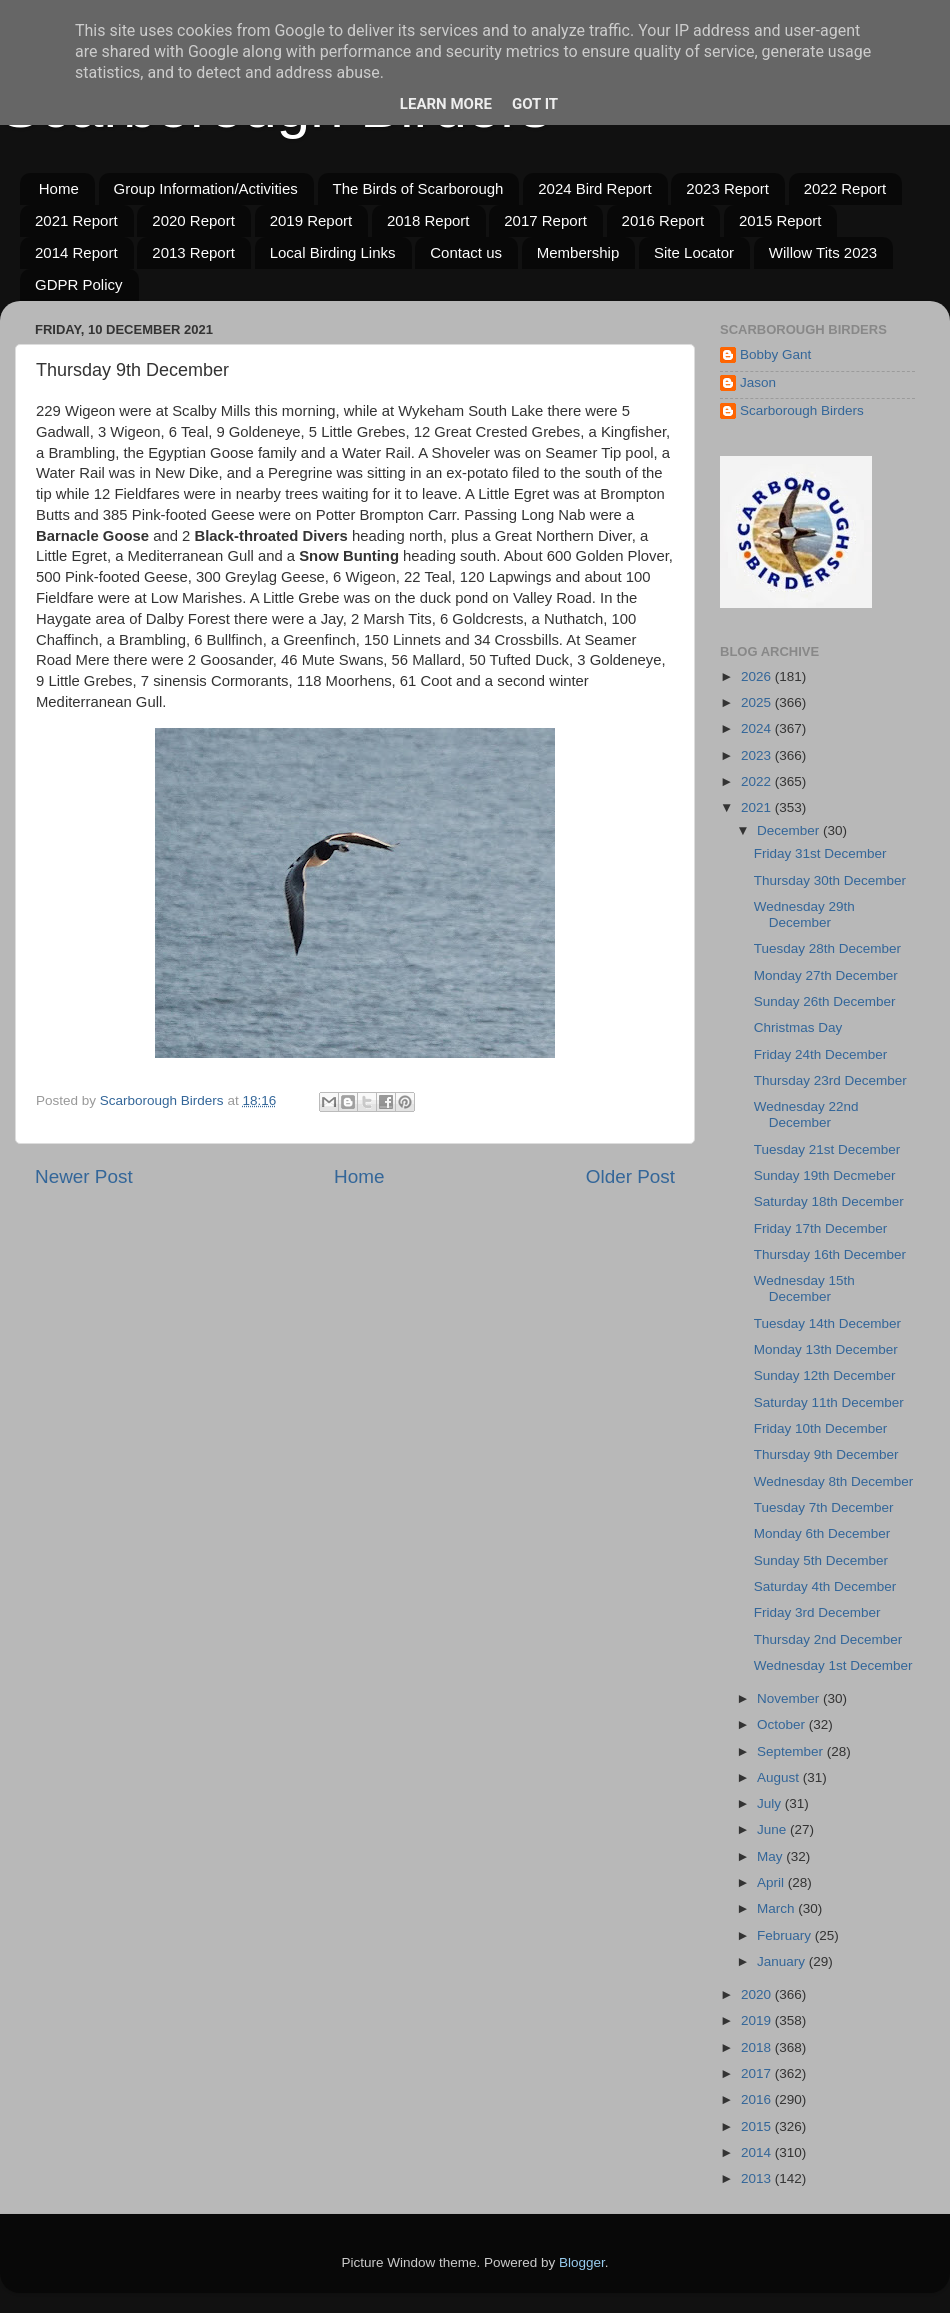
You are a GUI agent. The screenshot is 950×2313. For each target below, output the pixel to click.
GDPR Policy (79, 284)
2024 (758, 728)
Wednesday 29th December (804, 914)
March (777, 1908)
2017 (758, 2073)
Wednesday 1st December (833, 1665)
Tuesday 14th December (827, 1323)
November (790, 1698)
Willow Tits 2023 (823, 252)
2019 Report (311, 220)
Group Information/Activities (206, 188)
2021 (758, 807)
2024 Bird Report (594, 188)
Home (59, 188)
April (772, 1882)
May (771, 1856)
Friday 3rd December (817, 1612)
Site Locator (694, 252)
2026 (758, 676)
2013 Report (193, 252)
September (792, 1751)
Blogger (582, 2262)
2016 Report (663, 220)
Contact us (466, 252)
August (780, 1777)
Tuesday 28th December (827, 948)
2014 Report (76, 252)
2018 (758, 2047)
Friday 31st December (820, 853)
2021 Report (76, 220)
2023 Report (727, 188)
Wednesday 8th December (834, 1481)
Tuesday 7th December (824, 1507)
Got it (535, 104)
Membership (578, 252)
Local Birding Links (333, 252)
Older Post (630, 1176)
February (786, 1935)
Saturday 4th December (825, 1586)
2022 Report (845, 188)
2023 (758, 755)
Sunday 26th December (825, 1001)
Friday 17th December (821, 1228)
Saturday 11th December (829, 1402)
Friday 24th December (821, 1054)
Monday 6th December (822, 1533)
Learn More (446, 104)
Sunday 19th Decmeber (825, 1175)
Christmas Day (798, 1027)
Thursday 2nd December (828, 1639)
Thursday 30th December (830, 880)
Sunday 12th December (825, 1375)
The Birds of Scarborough (418, 188)
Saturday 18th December (829, 1201)
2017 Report (545, 220)
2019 (758, 2020)
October (783, 1724)
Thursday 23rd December (830, 1080)
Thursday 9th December (826, 1454)
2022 (758, 781)
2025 (758, 702)
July (771, 1803)
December (790, 830)
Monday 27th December (826, 975)
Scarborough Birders (802, 410)
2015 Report (780, 220)
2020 (758, 1994)
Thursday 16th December (830, 1254)
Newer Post (84, 1176)
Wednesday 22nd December (806, 1114)
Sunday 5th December (821, 1560)
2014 (758, 2152)
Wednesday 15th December (804, 1288)
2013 (758, 2178)
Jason (758, 382)
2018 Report (428, 220)
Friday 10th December (821, 1428)
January (783, 1961)
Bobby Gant (775, 354)
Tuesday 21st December (827, 1149)
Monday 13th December (826, 1349)
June (773, 1829)
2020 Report (193, 220)
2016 (758, 2099)
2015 (758, 2126)
